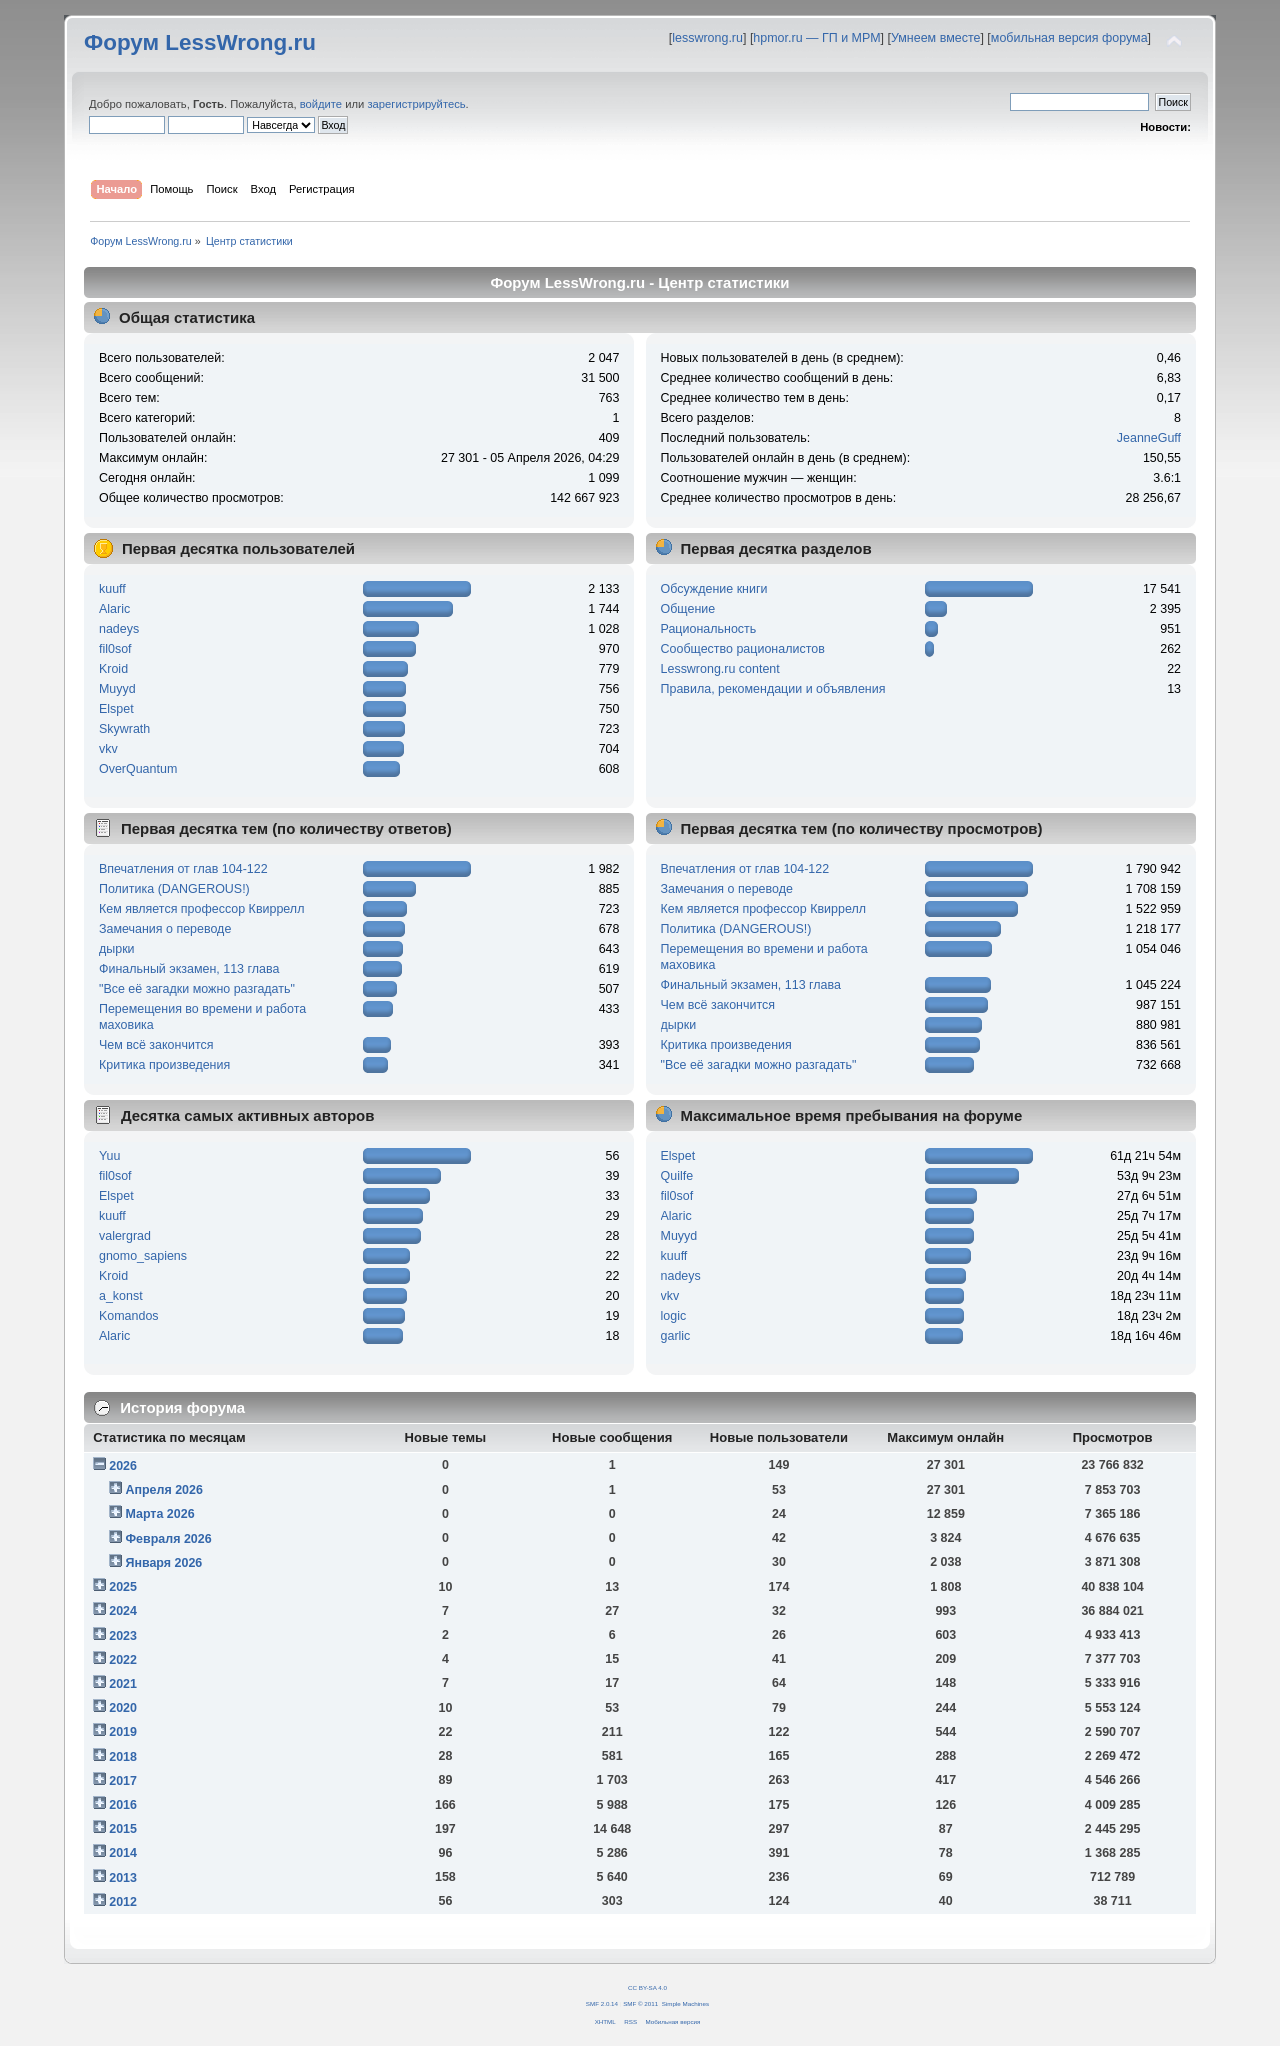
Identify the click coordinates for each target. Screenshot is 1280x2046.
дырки (117, 949)
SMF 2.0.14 (602, 2003)
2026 (123, 1466)
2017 (123, 1781)
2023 (123, 1636)
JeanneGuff (1149, 438)
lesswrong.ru (707, 38)
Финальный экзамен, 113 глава (189, 969)
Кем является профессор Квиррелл (201, 909)
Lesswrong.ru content (720, 669)
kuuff (112, 589)
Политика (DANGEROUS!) (174, 889)
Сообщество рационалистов (743, 649)
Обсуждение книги (714, 589)
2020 (123, 1708)
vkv (108, 749)
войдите (321, 104)
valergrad (125, 1236)
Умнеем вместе (935, 38)
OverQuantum (138, 769)
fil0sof (115, 649)
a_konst (121, 1296)
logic (674, 1316)
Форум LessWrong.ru (200, 42)
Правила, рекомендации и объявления (773, 689)
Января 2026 (163, 1563)
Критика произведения (164, 1065)
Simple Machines (685, 2003)
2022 (123, 1660)
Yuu (110, 1156)
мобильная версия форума (1069, 38)
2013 (123, 1878)
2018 (123, 1757)
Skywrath (124, 729)
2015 (123, 1829)
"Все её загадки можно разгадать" (197, 989)
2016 (123, 1805)
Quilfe (677, 1176)
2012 (123, 1902)
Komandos (129, 1316)
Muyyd (117, 689)
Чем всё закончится (156, 1045)
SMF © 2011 (640, 2003)
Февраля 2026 (168, 1539)
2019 (123, 1732)
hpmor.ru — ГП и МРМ (816, 38)
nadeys (119, 629)
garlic (676, 1336)
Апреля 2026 (164, 1490)
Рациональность (709, 629)
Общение (688, 609)
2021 (123, 1684)
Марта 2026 (159, 1514)
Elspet (116, 709)
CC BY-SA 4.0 (647, 1987)
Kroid (113, 669)
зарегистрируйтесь (416, 104)
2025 (123, 1587)
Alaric (114, 609)
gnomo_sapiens (143, 1256)
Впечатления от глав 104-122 (183, 869)
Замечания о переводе (165, 929)
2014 (123, 1853)
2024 (123, 1611)
